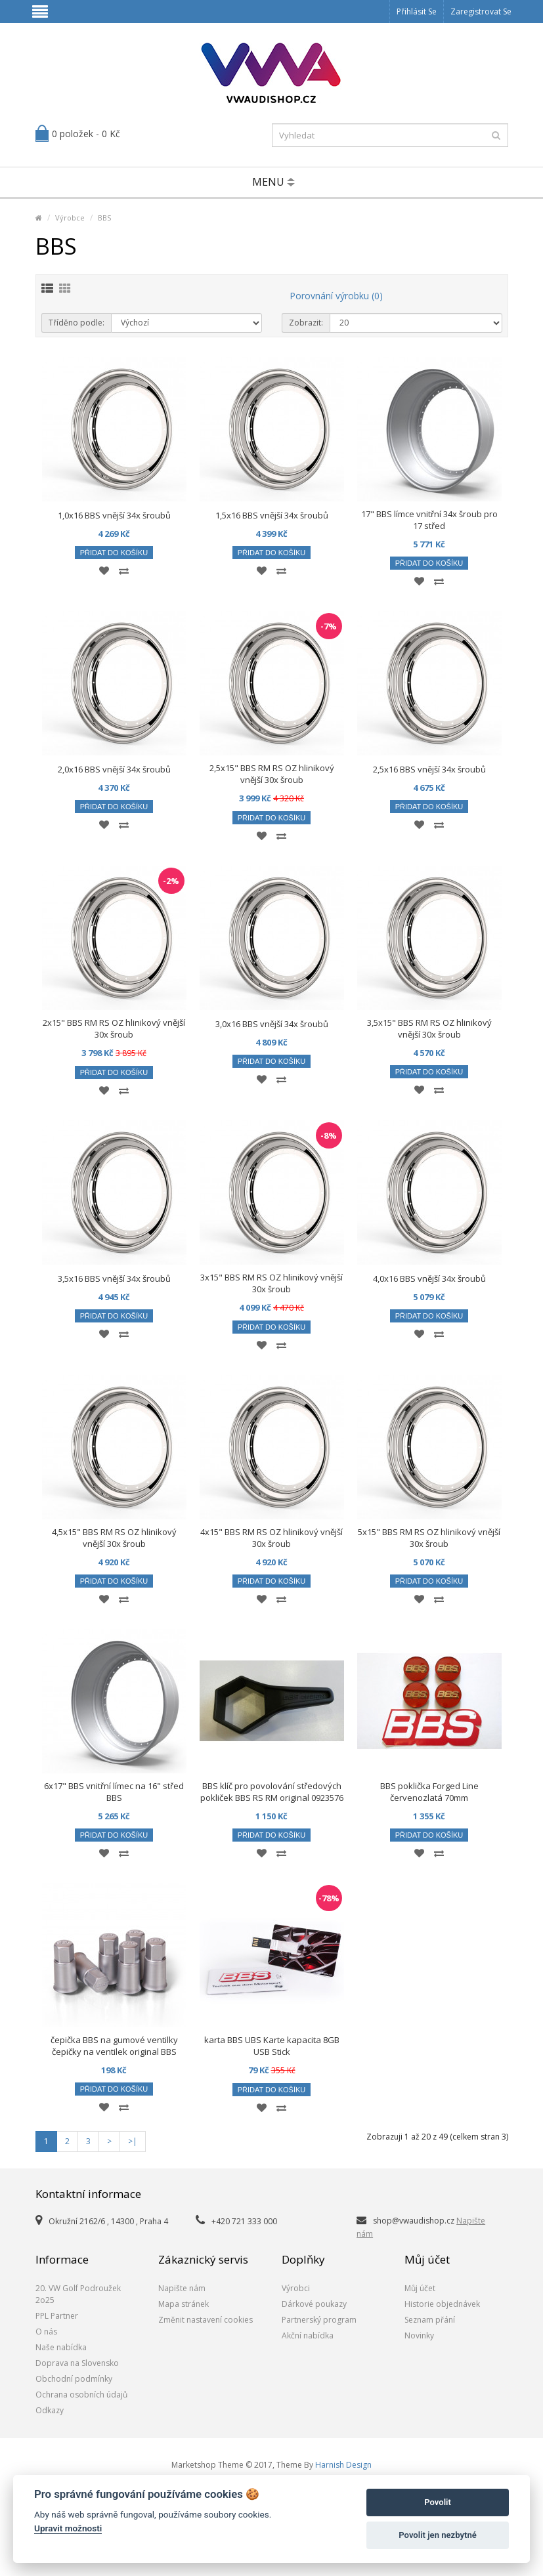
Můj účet (419, 2288)
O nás (46, 2331)
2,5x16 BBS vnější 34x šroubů (429, 769)
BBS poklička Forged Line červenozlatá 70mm (429, 1792)
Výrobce (70, 217)
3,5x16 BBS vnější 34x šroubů (114, 1278)
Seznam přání (429, 2319)
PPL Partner (56, 2315)
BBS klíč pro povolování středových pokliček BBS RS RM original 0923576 (271, 1792)
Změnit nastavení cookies (205, 2319)
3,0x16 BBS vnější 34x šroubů (271, 1024)
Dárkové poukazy (314, 2304)
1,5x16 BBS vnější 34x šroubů (271, 515)
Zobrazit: (306, 322)
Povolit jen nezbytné (438, 2535)
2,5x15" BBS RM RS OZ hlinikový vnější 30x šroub (271, 774)
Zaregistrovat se (480, 11)
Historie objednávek (442, 2304)
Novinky (419, 2335)
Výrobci (296, 2288)
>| (132, 2141)
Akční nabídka (308, 2335)
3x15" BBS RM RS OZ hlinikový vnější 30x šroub (271, 1283)
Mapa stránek (183, 2304)
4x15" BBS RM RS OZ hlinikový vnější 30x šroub (271, 1538)
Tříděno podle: (76, 322)
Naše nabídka (61, 2347)
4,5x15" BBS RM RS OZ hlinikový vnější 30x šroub (114, 1538)
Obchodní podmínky (73, 2378)
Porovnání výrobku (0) (336, 295)
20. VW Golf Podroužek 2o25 (78, 2294)
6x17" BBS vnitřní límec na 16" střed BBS (114, 1792)
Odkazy (49, 2410)
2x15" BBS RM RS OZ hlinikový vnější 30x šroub (114, 1028)
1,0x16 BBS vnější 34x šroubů (114, 515)
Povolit (437, 2502)
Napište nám (182, 2288)
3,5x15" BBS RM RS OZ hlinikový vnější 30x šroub (429, 1028)
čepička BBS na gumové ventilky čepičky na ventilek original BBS (114, 2046)
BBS (104, 217)
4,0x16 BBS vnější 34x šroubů (429, 1278)
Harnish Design (343, 2464)
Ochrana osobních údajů (81, 2394)
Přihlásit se (417, 11)
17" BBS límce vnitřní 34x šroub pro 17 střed (429, 520)
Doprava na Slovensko (77, 2363)
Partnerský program (319, 2319)
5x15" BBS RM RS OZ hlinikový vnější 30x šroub (429, 1538)
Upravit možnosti (68, 2528)
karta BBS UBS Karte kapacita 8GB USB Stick (271, 2046)
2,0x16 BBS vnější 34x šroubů (114, 769)
